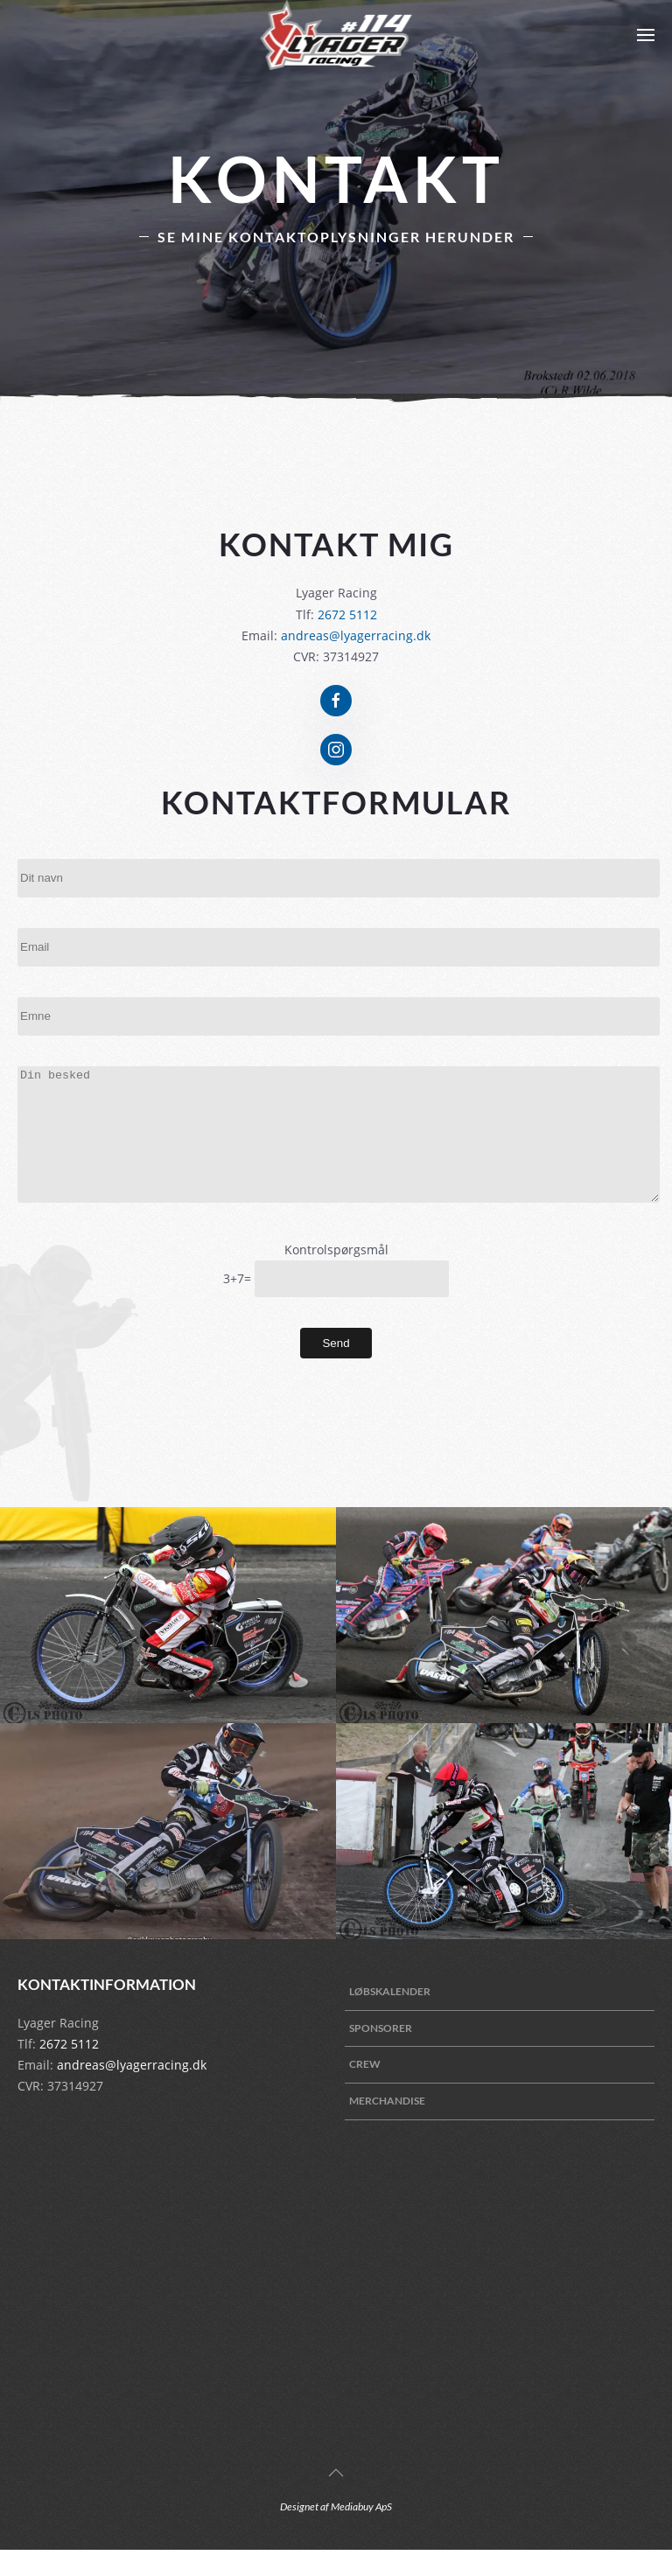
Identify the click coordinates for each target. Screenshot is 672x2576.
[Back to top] (336, 2499)
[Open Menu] (645, 35)
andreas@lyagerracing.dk (355, 635)
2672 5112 (347, 614)
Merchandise (387, 2126)
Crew (365, 2090)
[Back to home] (336, 35)
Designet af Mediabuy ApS (336, 2532)
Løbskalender (389, 2017)
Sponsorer (380, 2054)
